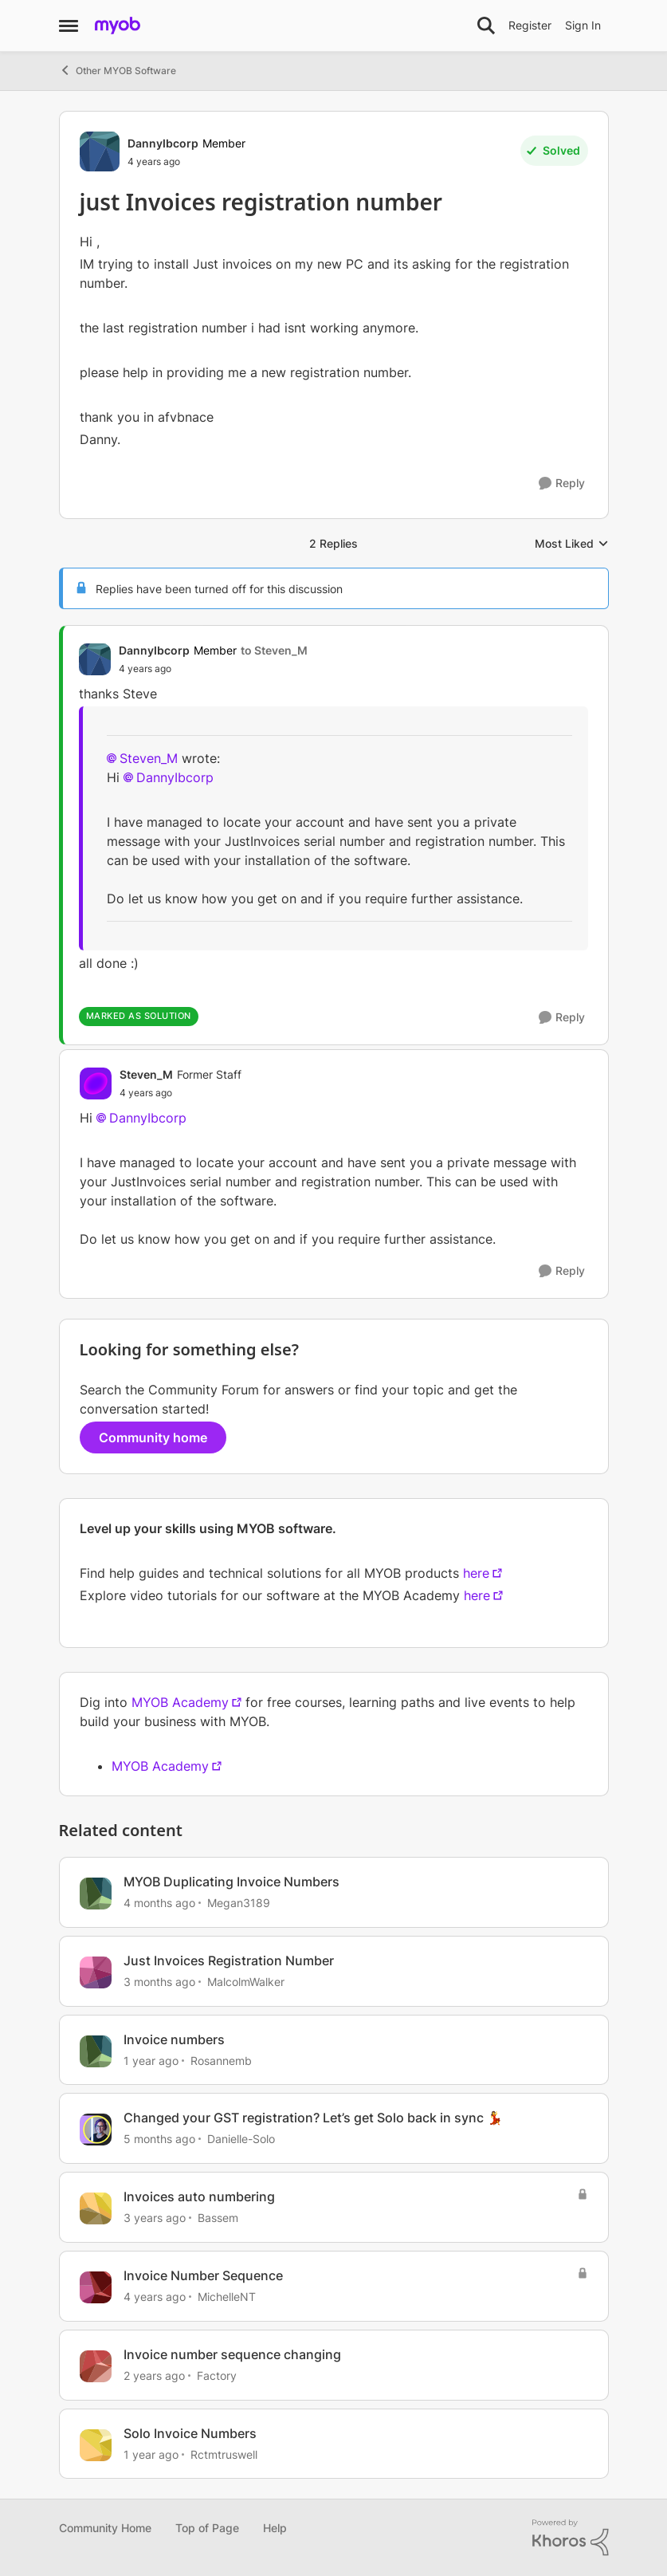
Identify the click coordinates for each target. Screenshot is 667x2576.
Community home (153, 1437)
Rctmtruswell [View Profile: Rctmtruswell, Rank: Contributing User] (223, 2453)
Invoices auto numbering (199, 2196)
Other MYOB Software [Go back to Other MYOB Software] (117, 70)
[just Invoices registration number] (213, 669)
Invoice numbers (174, 2039)
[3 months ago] (159, 1981)
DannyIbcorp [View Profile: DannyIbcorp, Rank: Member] (163, 143)
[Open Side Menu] (68, 25)
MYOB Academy (180, 1702)
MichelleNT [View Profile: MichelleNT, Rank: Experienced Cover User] (227, 2296)
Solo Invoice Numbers (190, 2433)
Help (275, 2528)
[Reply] (562, 483)
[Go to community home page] (117, 25)
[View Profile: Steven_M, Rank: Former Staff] (96, 1083)
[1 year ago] (151, 2059)
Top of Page (207, 2528)
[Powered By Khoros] (570, 2537)
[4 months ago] (159, 1902)
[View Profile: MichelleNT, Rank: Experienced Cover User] (96, 2287)
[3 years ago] (155, 2217)
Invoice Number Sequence (203, 2275)
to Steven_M (274, 650)
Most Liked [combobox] (572, 544)
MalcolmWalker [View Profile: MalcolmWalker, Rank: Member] (245, 1981)
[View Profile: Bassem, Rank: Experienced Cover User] (96, 2208)
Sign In (583, 25)
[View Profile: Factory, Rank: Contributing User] (96, 2366)
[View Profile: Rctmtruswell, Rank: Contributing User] (96, 2445)
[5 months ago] (159, 2138)
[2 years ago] (154, 2375)
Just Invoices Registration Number (229, 1960)
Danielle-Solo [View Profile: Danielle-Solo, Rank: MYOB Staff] (241, 2138)
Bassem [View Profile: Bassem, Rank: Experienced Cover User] (218, 2217)
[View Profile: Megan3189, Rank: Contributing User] (96, 1893)
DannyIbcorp (175, 777)
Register (529, 25)
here (476, 1573)
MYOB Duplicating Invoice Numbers (231, 1882)
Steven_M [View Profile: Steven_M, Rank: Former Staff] (146, 1074)
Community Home (105, 2528)
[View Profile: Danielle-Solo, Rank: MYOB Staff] (96, 2129)
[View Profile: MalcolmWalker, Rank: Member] (96, 1972)
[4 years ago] (155, 2296)
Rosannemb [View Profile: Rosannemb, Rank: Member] (221, 2060)
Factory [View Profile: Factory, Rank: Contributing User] (217, 2375)
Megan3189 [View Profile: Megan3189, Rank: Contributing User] (238, 1902)
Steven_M (149, 758)
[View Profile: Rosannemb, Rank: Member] (96, 2051)
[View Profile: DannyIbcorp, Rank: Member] (100, 151)
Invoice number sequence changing (232, 2354)
